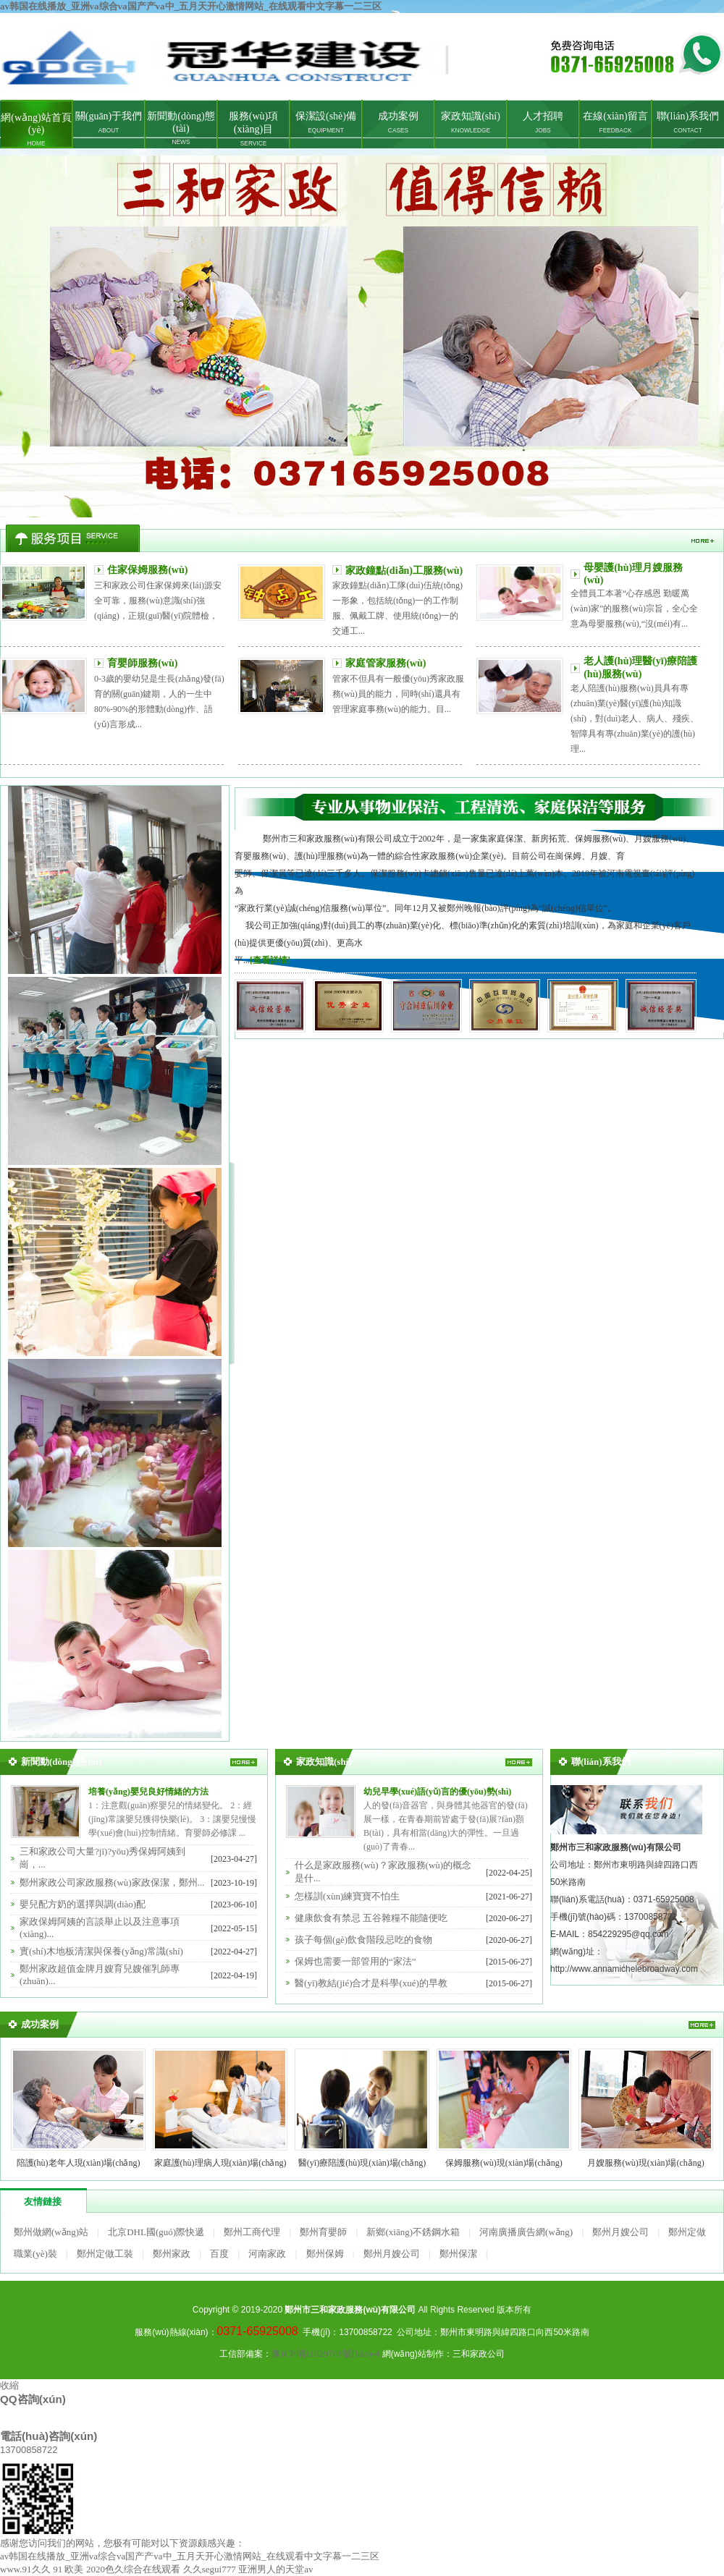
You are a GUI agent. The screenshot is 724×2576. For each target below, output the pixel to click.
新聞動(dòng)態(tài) (180, 128)
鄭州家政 (362, 336)
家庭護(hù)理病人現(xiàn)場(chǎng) (220, 2163)
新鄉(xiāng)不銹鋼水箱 (413, 2232)
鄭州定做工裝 (105, 2253)
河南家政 (267, 2253)
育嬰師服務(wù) (142, 663)
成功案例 (398, 122)
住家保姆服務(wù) (147, 569)
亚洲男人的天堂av (275, 2569)
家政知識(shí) (470, 122)
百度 (219, 2253)
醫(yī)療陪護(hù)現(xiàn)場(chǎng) (362, 2163)
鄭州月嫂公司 (620, 2232)
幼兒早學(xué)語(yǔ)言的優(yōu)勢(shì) (437, 1792)
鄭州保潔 (458, 2253)
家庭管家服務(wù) (385, 663)
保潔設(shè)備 (325, 122)
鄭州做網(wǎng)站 (51, 2232)
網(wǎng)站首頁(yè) (36, 129)
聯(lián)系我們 (688, 122)
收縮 (9, 2385)
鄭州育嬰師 (323, 2232)
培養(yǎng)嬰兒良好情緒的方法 (148, 1792)
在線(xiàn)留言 (615, 122)
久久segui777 (209, 2569)
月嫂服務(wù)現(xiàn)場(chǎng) (645, 2163)
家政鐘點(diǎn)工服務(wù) (404, 570)
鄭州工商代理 (252, 2232)
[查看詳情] (270, 960)
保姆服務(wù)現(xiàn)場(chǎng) (504, 2163)
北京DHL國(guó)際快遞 (156, 2232)
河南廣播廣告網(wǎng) (526, 2232)
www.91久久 (25, 2569)
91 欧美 (68, 2569)
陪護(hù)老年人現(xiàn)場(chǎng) (78, 2163)
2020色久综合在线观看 (133, 2569)
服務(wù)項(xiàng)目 (253, 129)
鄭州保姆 (325, 2253)
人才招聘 (543, 122)
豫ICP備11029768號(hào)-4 (325, 2353)
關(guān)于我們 (109, 122)
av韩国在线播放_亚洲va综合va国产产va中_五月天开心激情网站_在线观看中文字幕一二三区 (191, 6)
